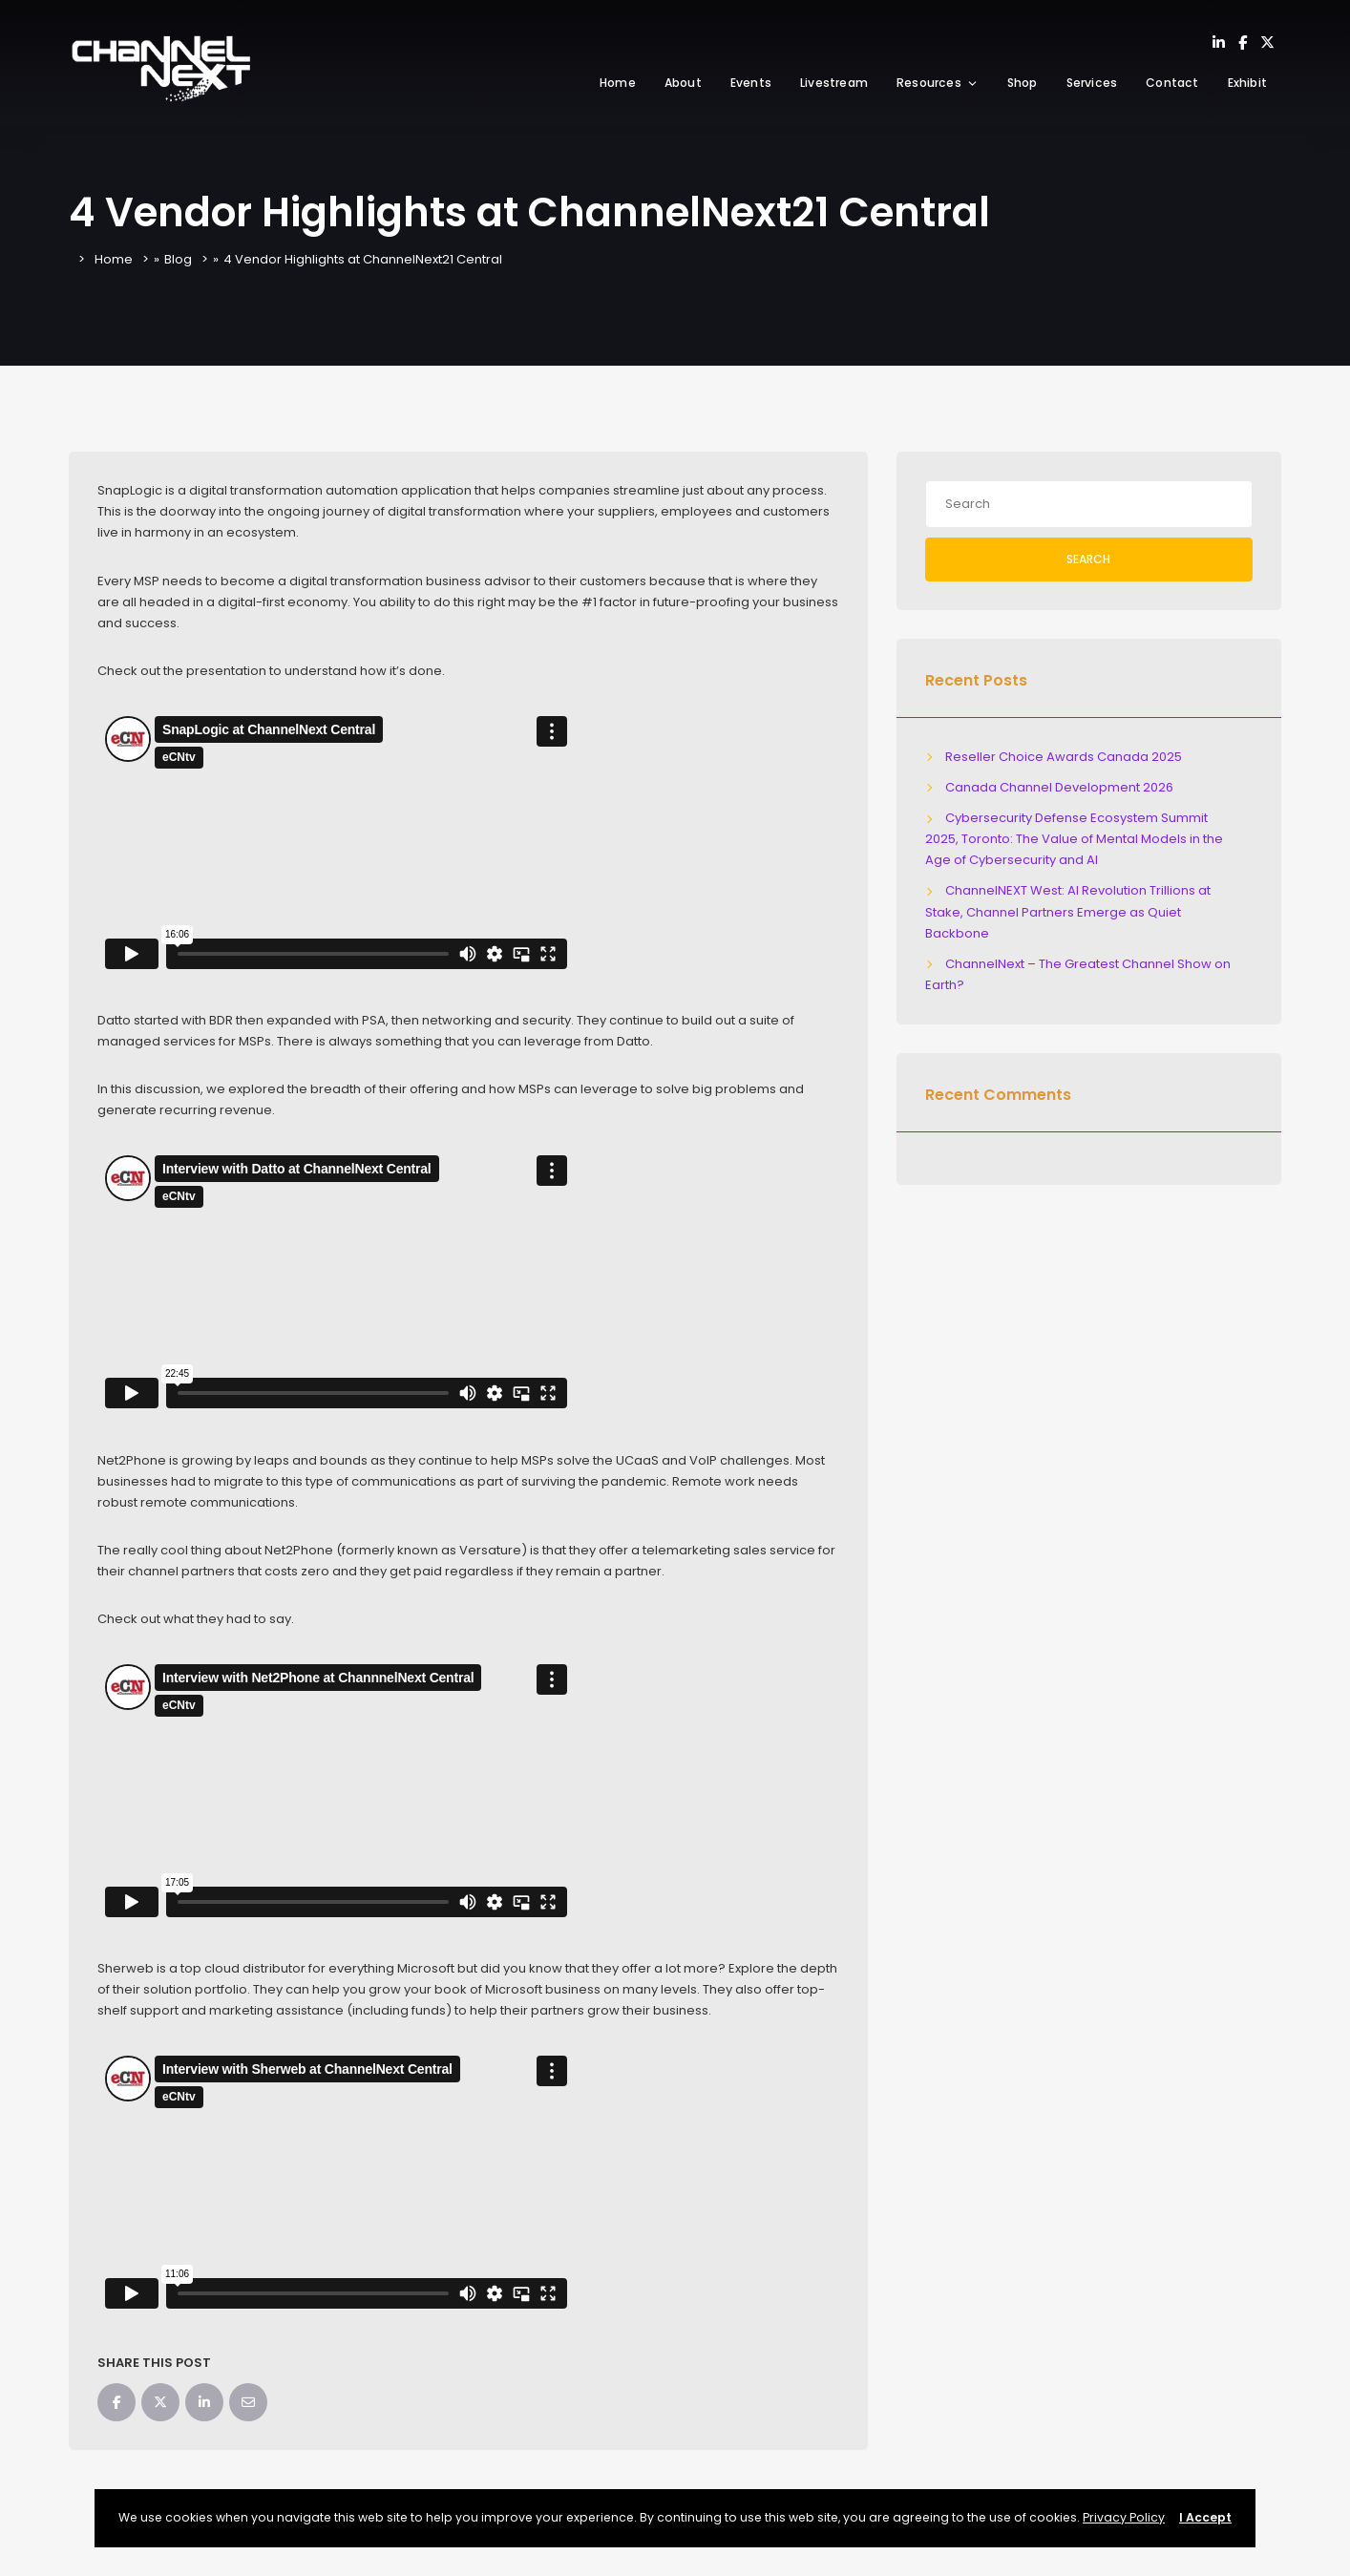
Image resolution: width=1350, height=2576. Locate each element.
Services (1092, 82)
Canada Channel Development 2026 (1059, 787)
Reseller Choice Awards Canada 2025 (1063, 757)
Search (1088, 559)
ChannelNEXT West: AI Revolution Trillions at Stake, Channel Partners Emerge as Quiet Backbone (1068, 911)
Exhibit (1247, 82)
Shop (1022, 82)
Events (750, 82)
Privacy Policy (1124, 2517)
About (683, 82)
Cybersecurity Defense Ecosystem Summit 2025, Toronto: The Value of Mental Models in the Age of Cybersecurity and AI (1074, 839)
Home (618, 82)
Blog (178, 259)
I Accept (1205, 2517)
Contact (1172, 82)
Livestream (834, 82)
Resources (937, 82)
